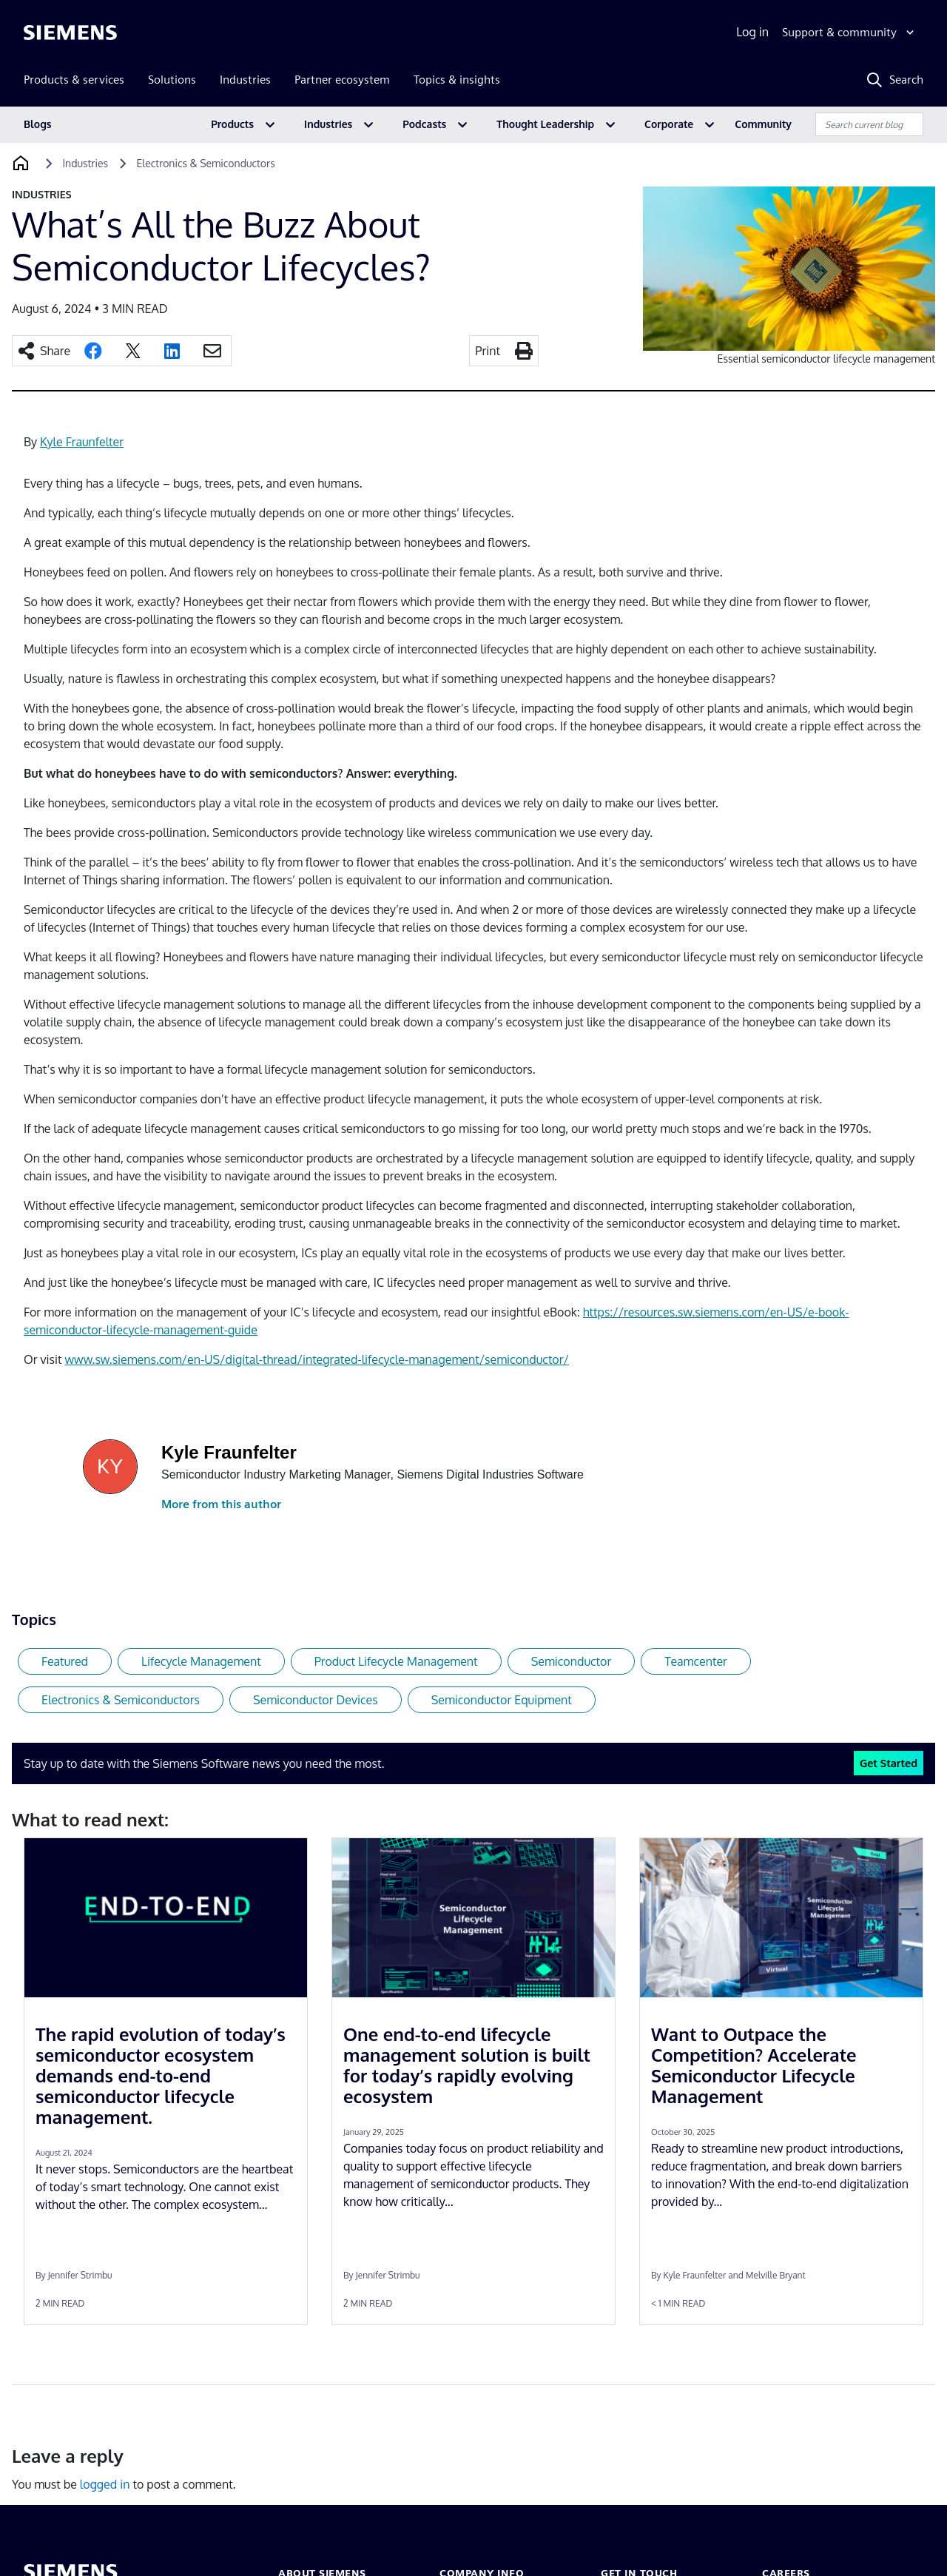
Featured (64, 1661)
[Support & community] (849, 32)
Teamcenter (695, 1661)
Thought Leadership (545, 124)
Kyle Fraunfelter (82, 441)
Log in (752, 31)
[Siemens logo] (70, 32)
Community (763, 124)
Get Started (888, 1762)
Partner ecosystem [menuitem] (342, 80)
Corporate (668, 124)
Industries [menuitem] (245, 80)
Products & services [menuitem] (74, 80)
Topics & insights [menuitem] (457, 80)
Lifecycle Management (201, 1661)
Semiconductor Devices (315, 1699)
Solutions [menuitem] (172, 80)
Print (487, 350)
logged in (105, 2484)
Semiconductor (571, 1661)
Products (232, 124)
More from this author (221, 1504)
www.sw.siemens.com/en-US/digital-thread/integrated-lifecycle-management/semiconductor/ (317, 1359)
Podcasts (424, 124)
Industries (328, 124)
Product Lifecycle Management (396, 1661)
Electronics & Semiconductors (120, 1699)
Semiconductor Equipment (501, 1699)
